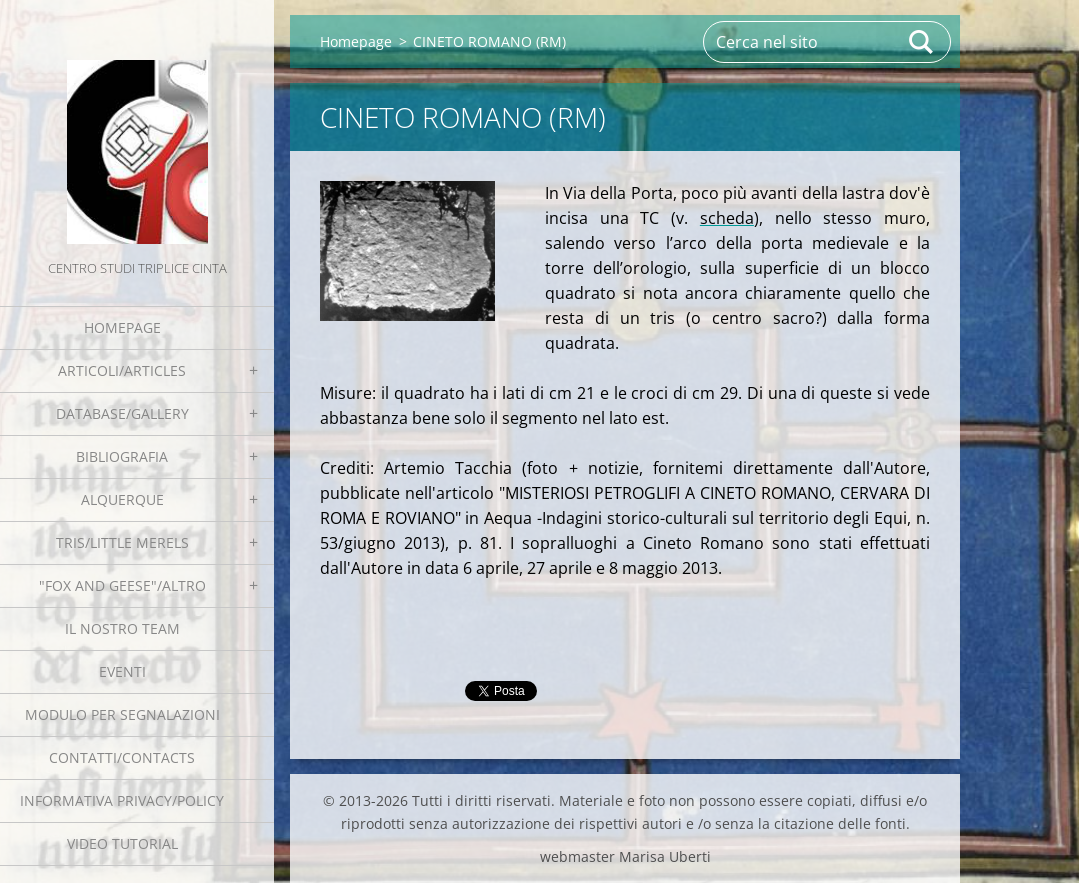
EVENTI (122, 671)
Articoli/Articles (122, 370)
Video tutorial (122, 843)
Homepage (122, 327)
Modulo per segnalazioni (122, 714)
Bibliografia (122, 456)
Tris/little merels (122, 542)
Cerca (922, 42)
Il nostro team (122, 628)
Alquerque (122, 499)
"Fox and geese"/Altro (122, 585)
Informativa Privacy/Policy (122, 800)
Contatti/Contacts (122, 757)
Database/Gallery (122, 413)
